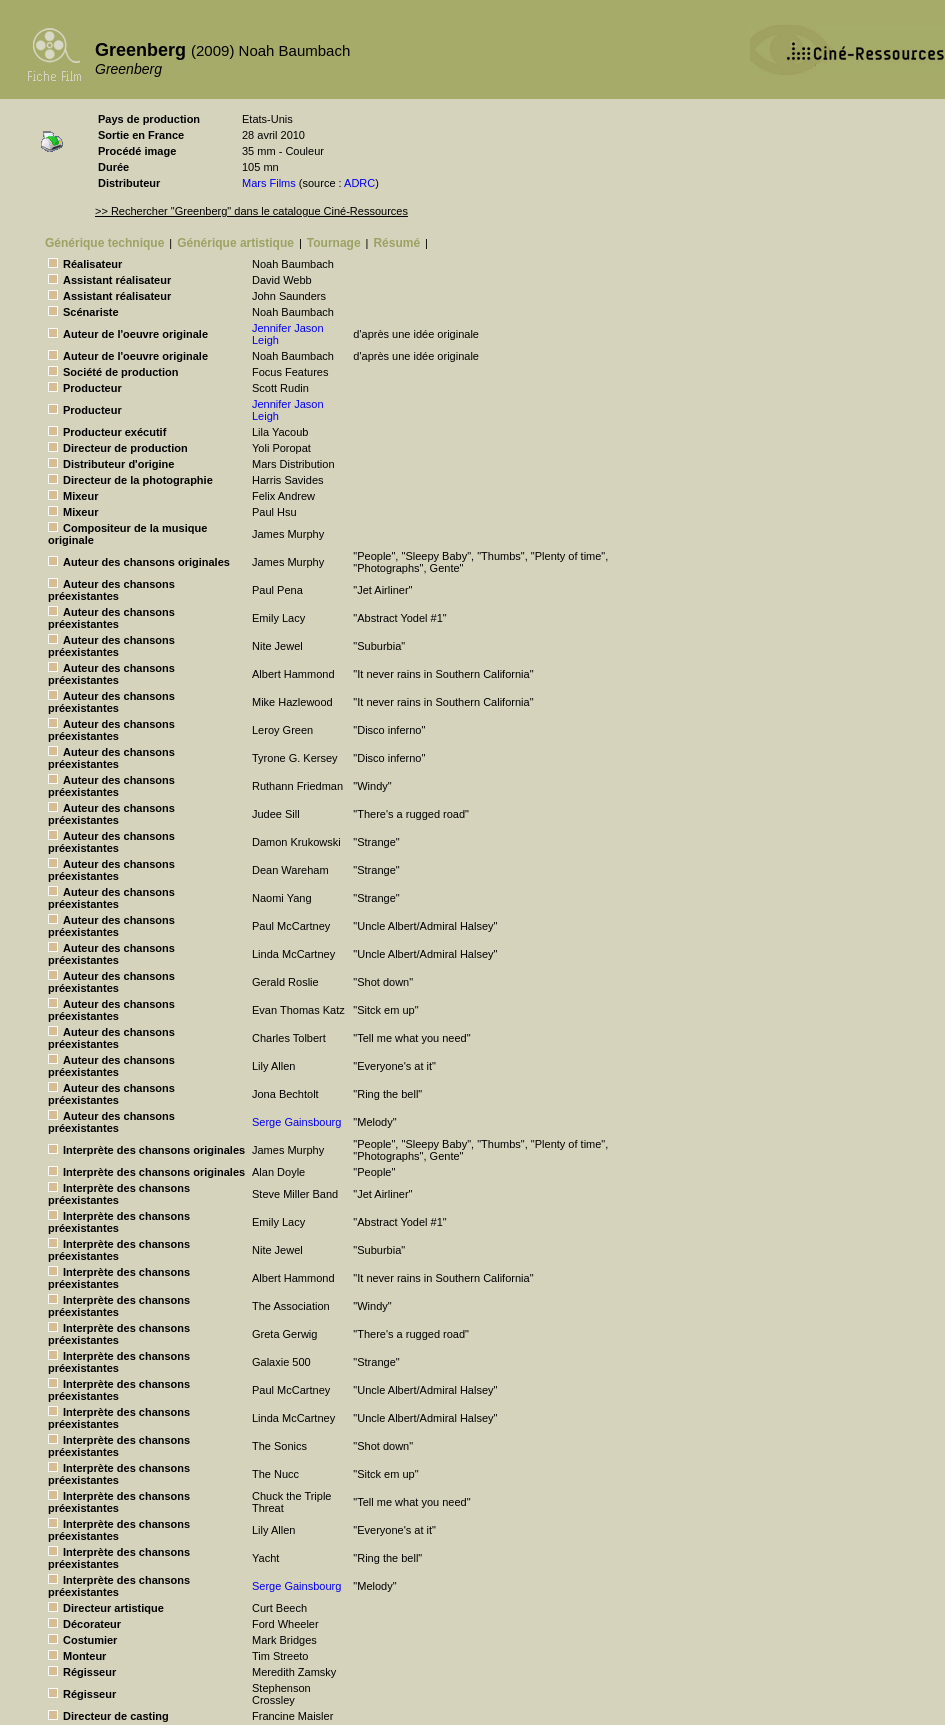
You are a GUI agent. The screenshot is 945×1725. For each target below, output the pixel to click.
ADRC (359, 183)
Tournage (334, 243)
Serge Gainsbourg (296, 1122)
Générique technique (104, 243)
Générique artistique (235, 243)
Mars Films (269, 183)
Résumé (396, 243)
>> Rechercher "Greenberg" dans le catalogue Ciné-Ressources (251, 211)
